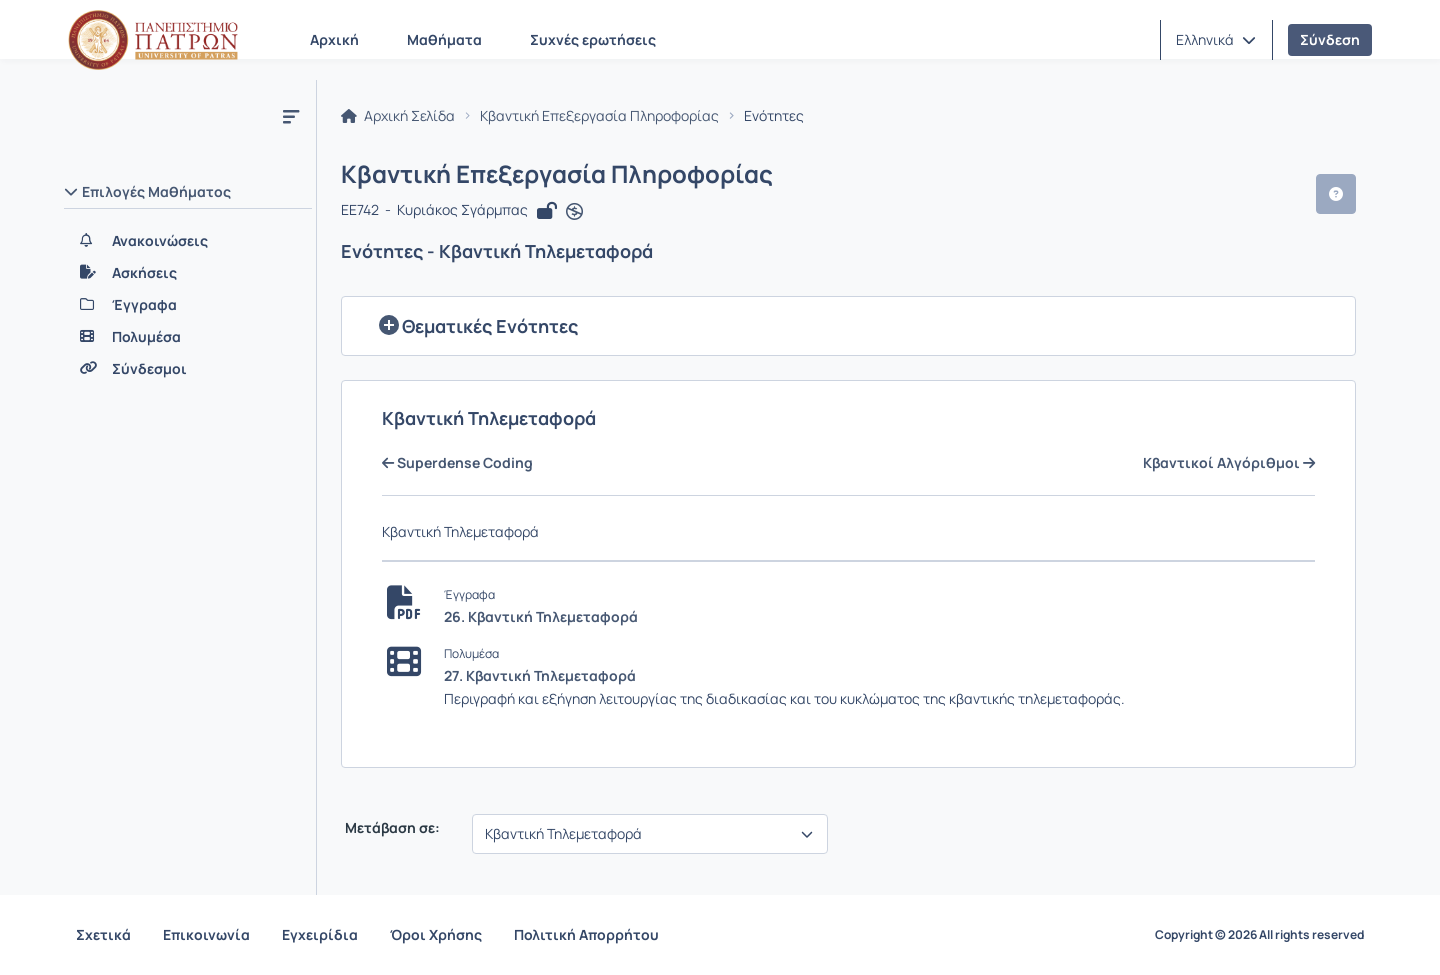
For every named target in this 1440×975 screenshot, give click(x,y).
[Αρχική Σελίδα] (153, 40)
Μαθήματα (444, 39)
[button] (1216, 40)
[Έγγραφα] (188, 305)
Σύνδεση (1330, 39)
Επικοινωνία (206, 934)
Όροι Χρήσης (436, 934)
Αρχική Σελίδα (398, 116)
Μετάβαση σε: (391, 828)
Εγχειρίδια (320, 934)
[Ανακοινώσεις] (188, 241)
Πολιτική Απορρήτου (586, 934)
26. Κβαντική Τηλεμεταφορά (541, 616)
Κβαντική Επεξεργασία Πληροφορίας (599, 116)
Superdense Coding (457, 463)
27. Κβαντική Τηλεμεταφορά (540, 675)
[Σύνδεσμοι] (188, 369)
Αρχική (334, 39)
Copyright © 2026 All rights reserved (1259, 935)
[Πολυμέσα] (188, 337)
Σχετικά (103, 934)
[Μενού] (291, 116)
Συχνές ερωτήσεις (593, 39)
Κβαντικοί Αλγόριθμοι (1229, 463)
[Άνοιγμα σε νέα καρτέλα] (574, 212)
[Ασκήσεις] (188, 273)
